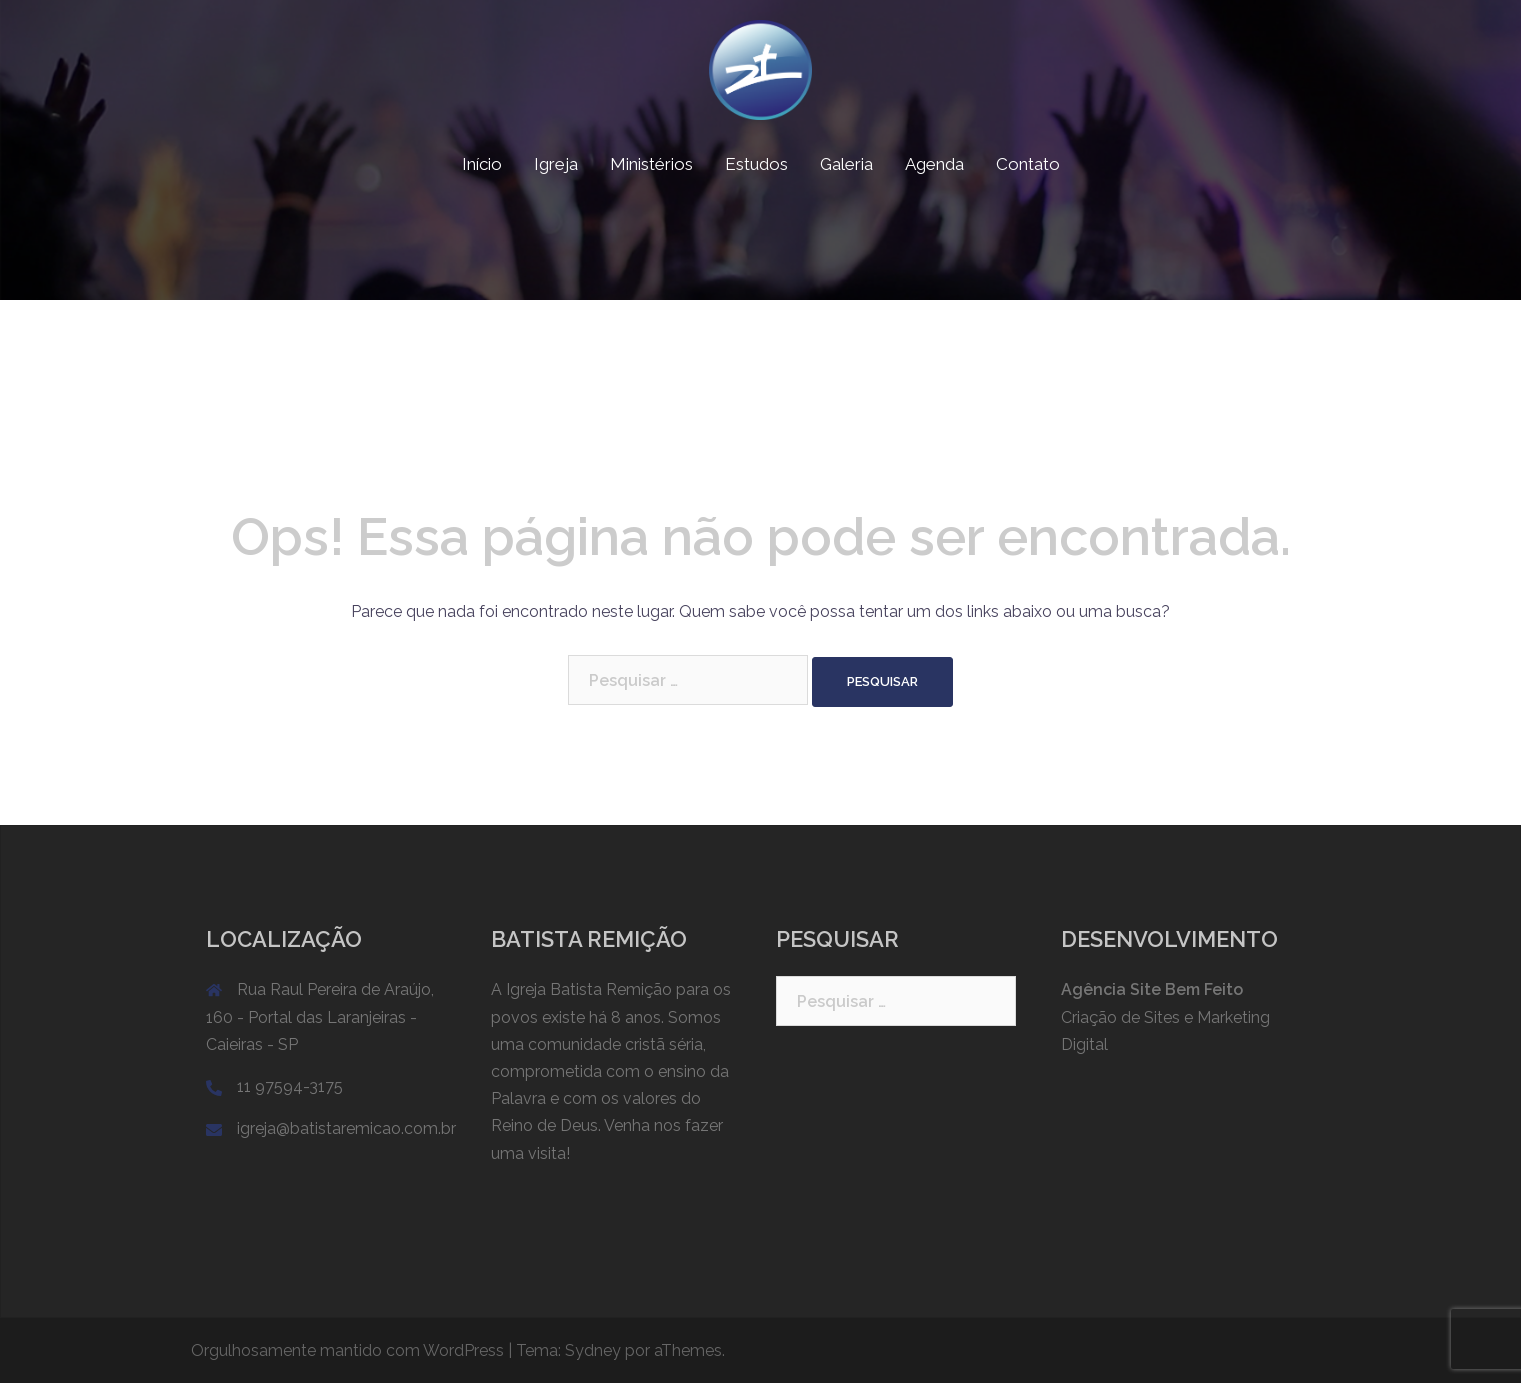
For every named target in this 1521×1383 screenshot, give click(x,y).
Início (482, 164)
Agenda (934, 164)
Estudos (756, 164)
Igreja (556, 164)
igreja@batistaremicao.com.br (346, 1128)
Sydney (593, 1350)
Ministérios (651, 164)
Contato (1028, 164)
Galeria (846, 164)
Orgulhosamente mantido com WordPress (347, 1350)
